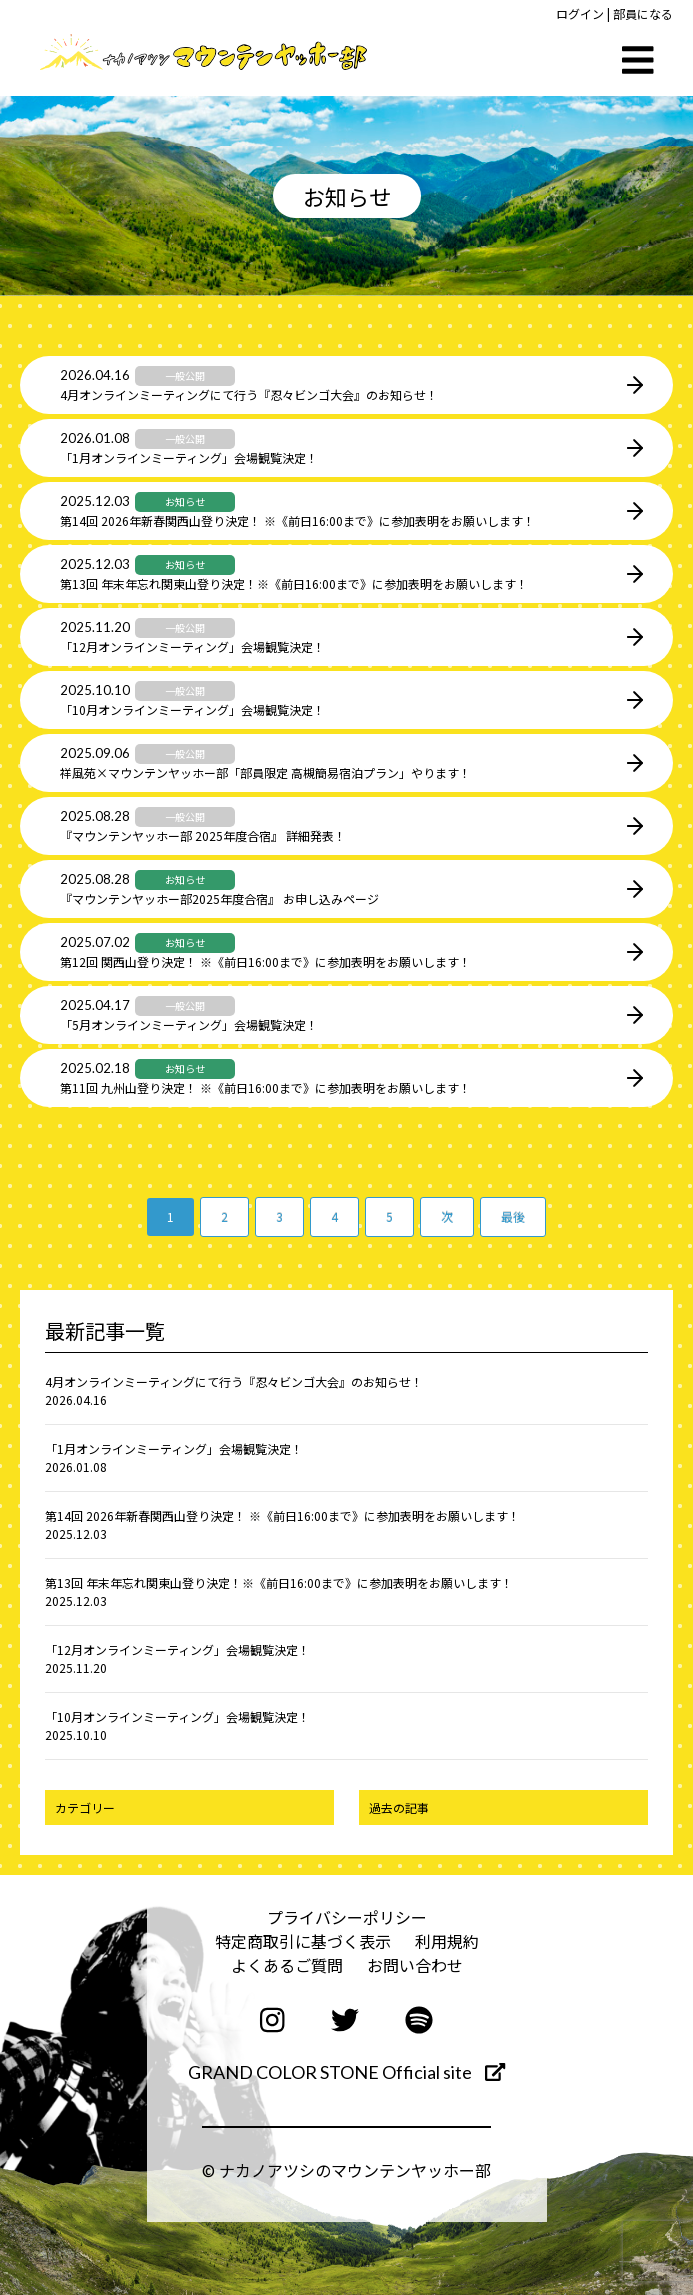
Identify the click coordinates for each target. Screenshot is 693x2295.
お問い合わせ (415, 1965)
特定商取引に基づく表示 (303, 1941)
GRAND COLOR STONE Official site (346, 2072)
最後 (513, 1216)
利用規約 (447, 1941)
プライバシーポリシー (347, 1917)
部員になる (643, 13)
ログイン (580, 13)
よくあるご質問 (287, 1965)
